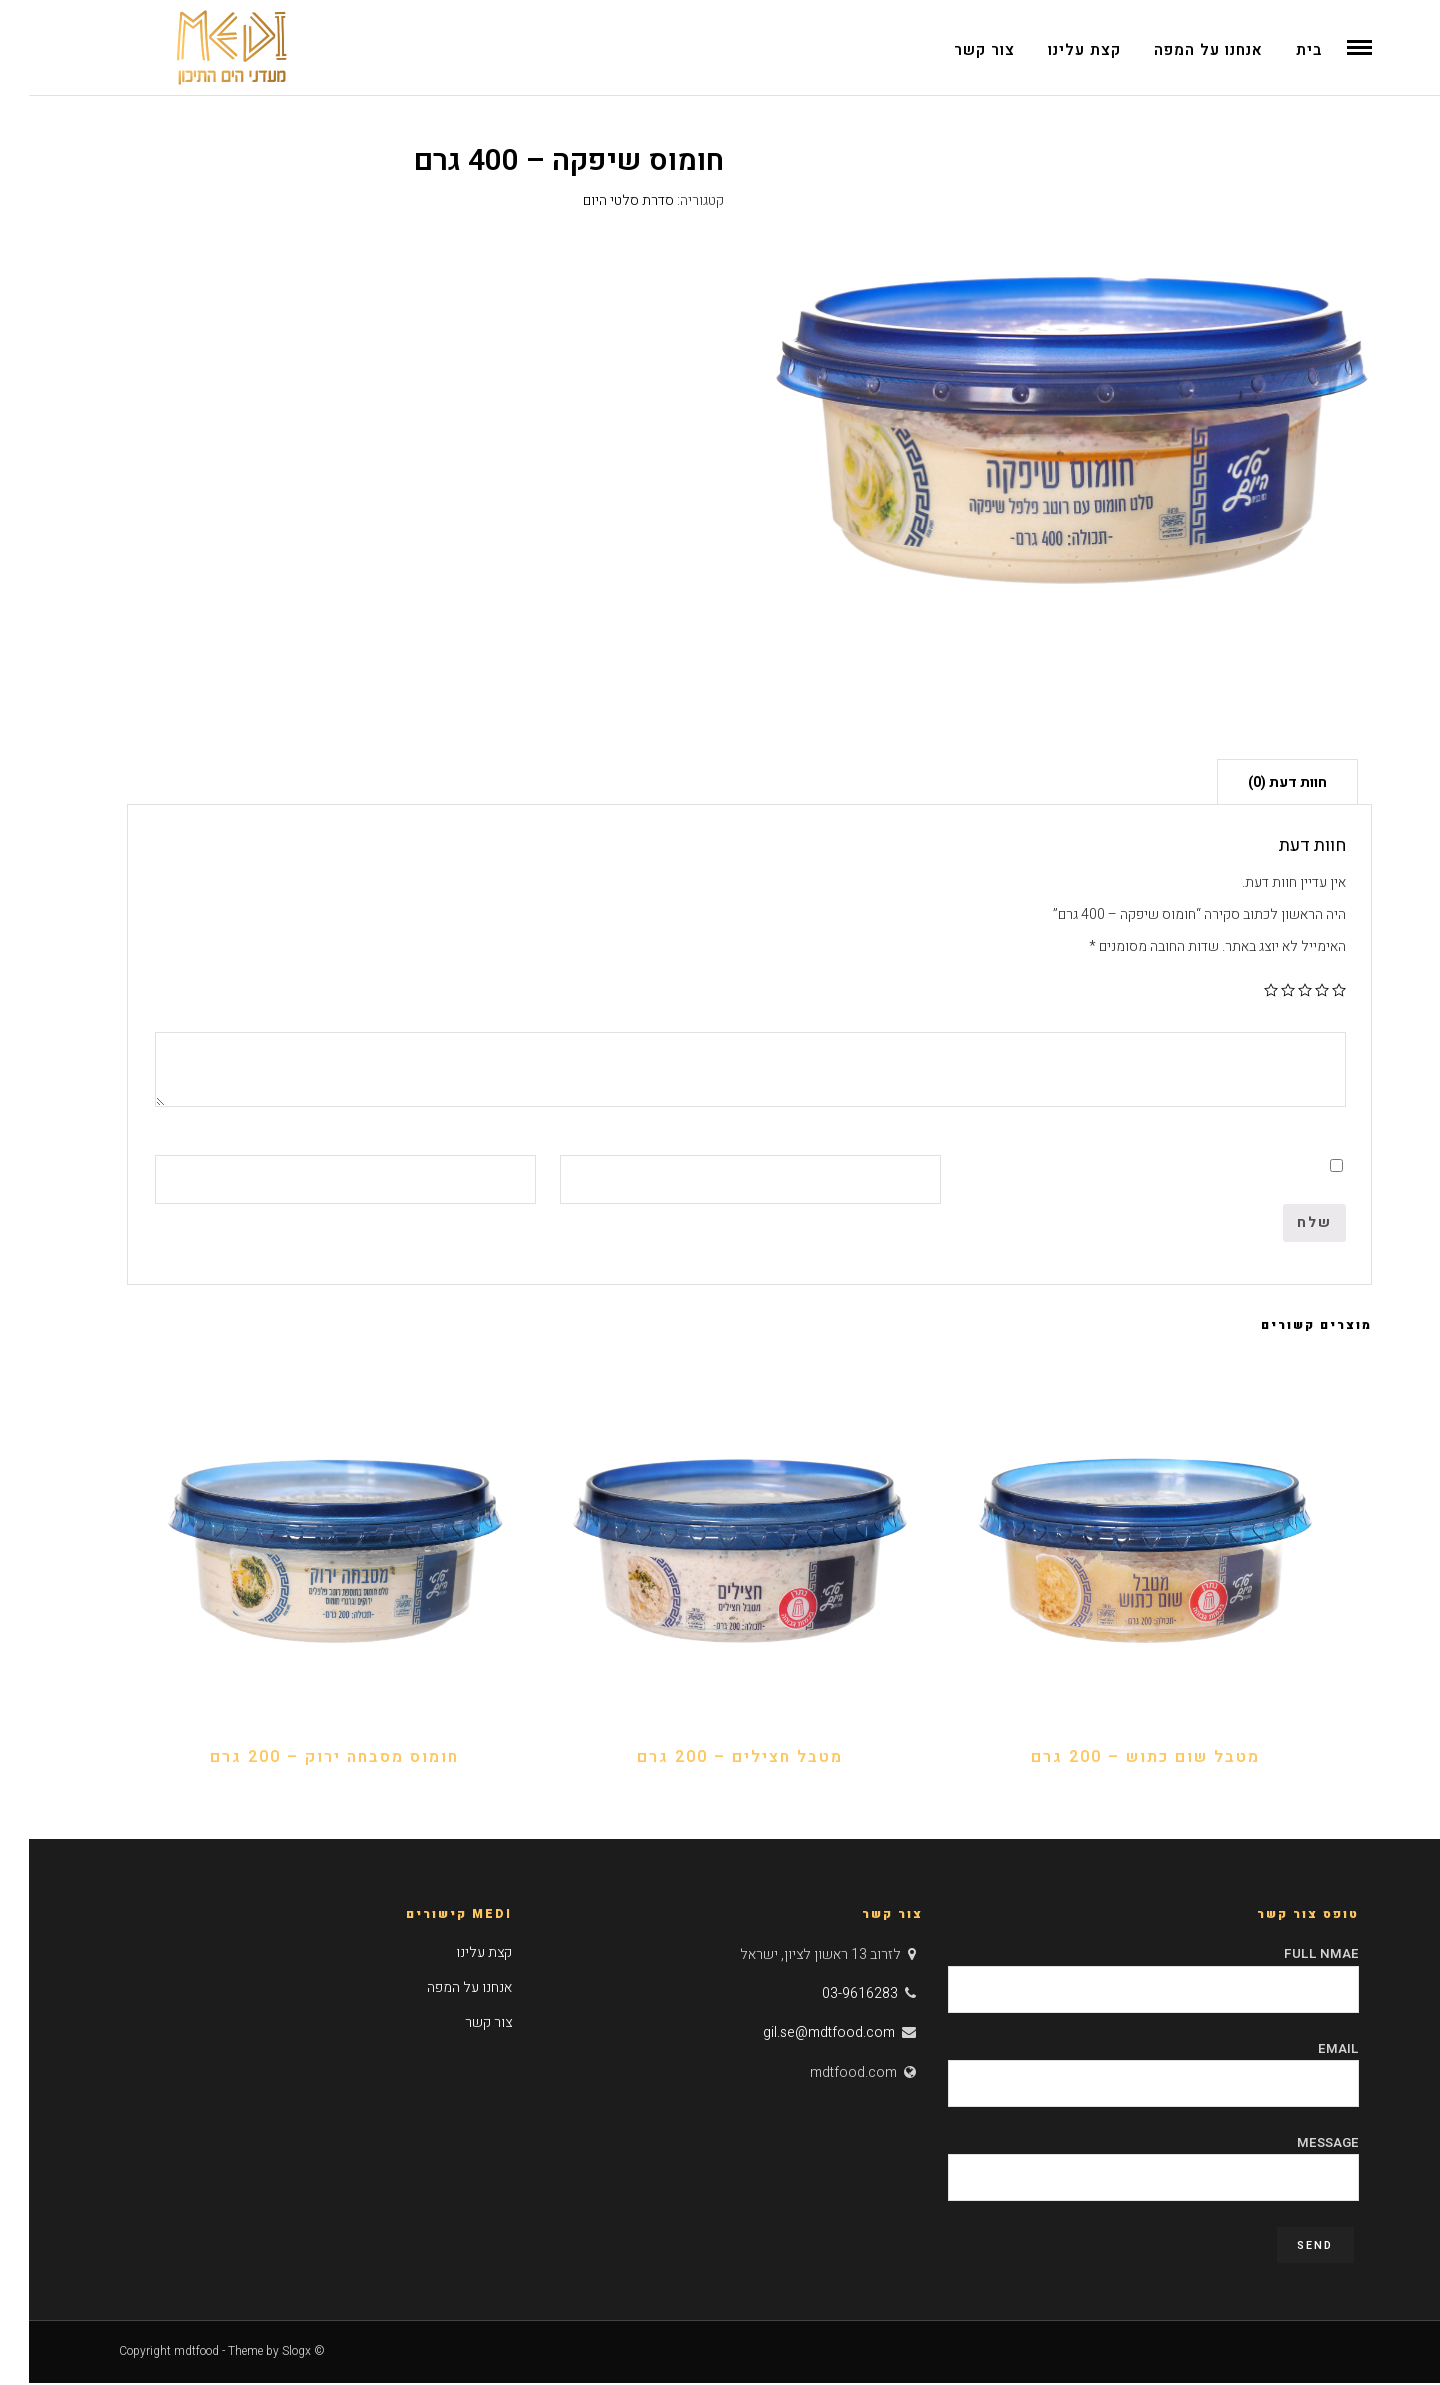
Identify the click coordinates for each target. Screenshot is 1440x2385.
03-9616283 (831, 1996)
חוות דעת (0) (1258, 785)
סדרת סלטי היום (599, 202)
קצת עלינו (1055, 50)
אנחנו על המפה (1179, 50)
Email (1124, 2068)
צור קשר (955, 50)
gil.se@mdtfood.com (800, 2035)
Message (1124, 2162)
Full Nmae (1124, 1974)
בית (1280, 50)
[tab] (1258, 784)
